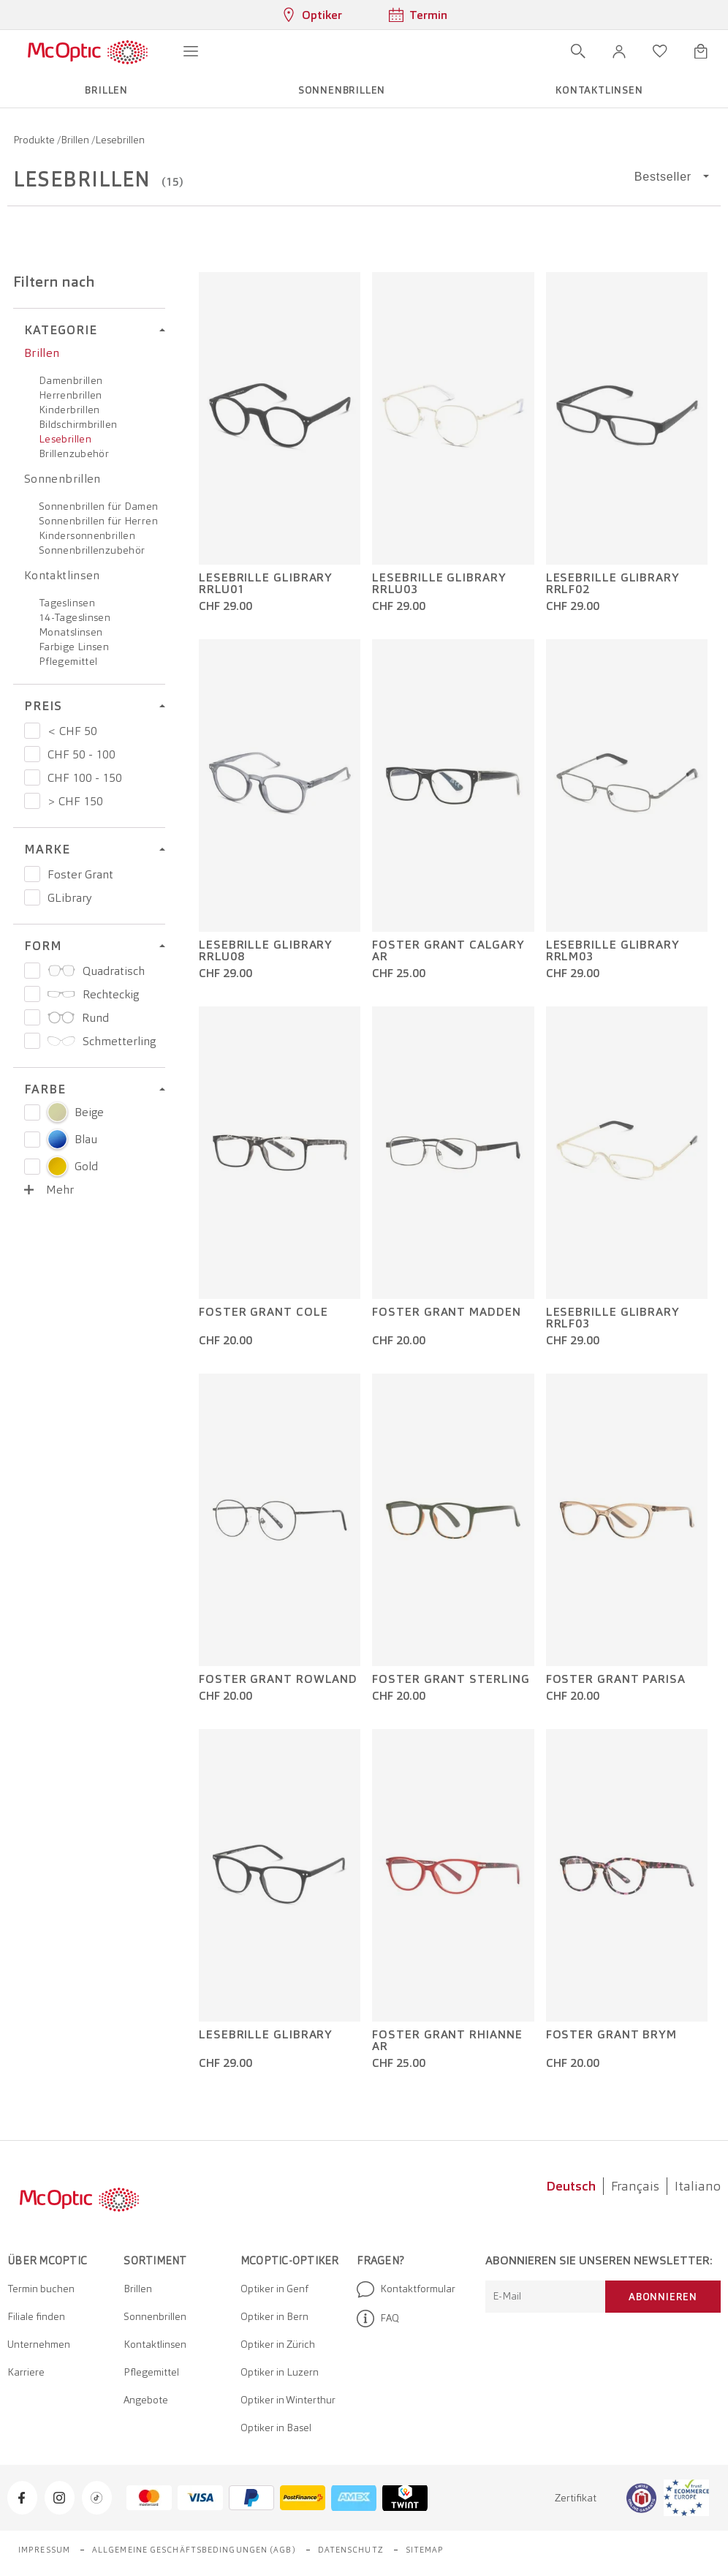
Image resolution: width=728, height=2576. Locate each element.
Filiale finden (36, 2316)
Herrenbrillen (70, 395)
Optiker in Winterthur (287, 2399)
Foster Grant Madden (446, 1312)
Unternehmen (38, 2344)
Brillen (76, 139)
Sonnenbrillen (62, 478)
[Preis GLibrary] (32, 897)
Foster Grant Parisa (616, 1679)
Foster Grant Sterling (450, 1679)
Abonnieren (663, 2296)
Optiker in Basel (275, 2427)
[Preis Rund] (32, 1017)
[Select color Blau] (32, 1139)
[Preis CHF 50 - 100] (32, 754)
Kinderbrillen (69, 409)
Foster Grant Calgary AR (448, 951)
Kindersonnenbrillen (87, 535)
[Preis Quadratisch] (32, 971)
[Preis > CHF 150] (32, 801)
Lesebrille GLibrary (266, 2035)
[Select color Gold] (32, 1167)
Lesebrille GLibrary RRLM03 (613, 951)
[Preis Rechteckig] (32, 994)
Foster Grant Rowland (278, 1679)
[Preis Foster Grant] (32, 874)
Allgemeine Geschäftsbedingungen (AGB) (194, 2550)
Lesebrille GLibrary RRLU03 (439, 583)
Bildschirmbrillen (78, 424)
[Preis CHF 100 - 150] (32, 777)
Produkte (35, 139)
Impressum (44, 2550)
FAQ (378, 2318)
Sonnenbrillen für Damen (99, 506)
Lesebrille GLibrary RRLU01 (266, 583)
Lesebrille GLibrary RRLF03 (613, 1318)
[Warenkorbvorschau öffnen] (701, 51)
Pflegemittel (68, 661)
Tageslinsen (67, 602)
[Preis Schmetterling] (32, 1041)
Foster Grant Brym (611, 2035)
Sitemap (425, 2550)
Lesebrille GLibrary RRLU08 (266, 951)
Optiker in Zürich (277, 2344)
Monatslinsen (70, 632)
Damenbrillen (70, 380)
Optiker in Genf (274, 2288)
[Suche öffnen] (578, 51)
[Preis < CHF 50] (32, 731)
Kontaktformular (406, 2289)
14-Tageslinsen (74, 617)
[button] (619, 51)
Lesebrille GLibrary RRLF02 (613, 583)
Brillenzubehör (74, 453)
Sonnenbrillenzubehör (92, 550)
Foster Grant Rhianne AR (447, 2040)
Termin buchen (41, 2288)
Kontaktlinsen (62, 575)
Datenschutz (351, 2550)
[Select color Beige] (32, 1112)
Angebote (146, 2399)
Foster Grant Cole (263, 1312)
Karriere (26, 2372)
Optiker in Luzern (279, 2372)
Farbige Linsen (74, 646)
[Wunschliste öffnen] (660, 51)
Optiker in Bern (274, 2316)
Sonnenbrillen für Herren (98, 520)
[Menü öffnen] (191, 51)
